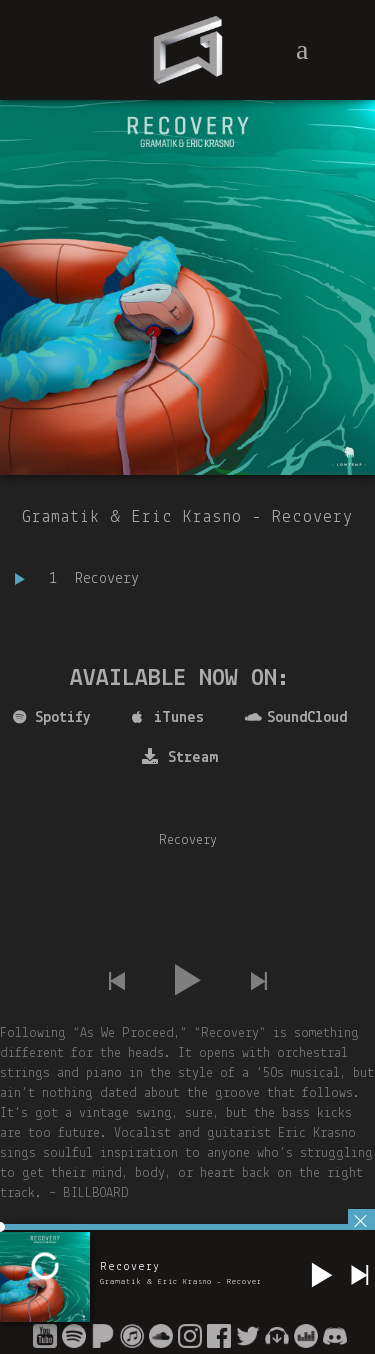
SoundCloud (296, 718)
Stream (180, 757)
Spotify (52, 718)
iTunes (168, 718)
